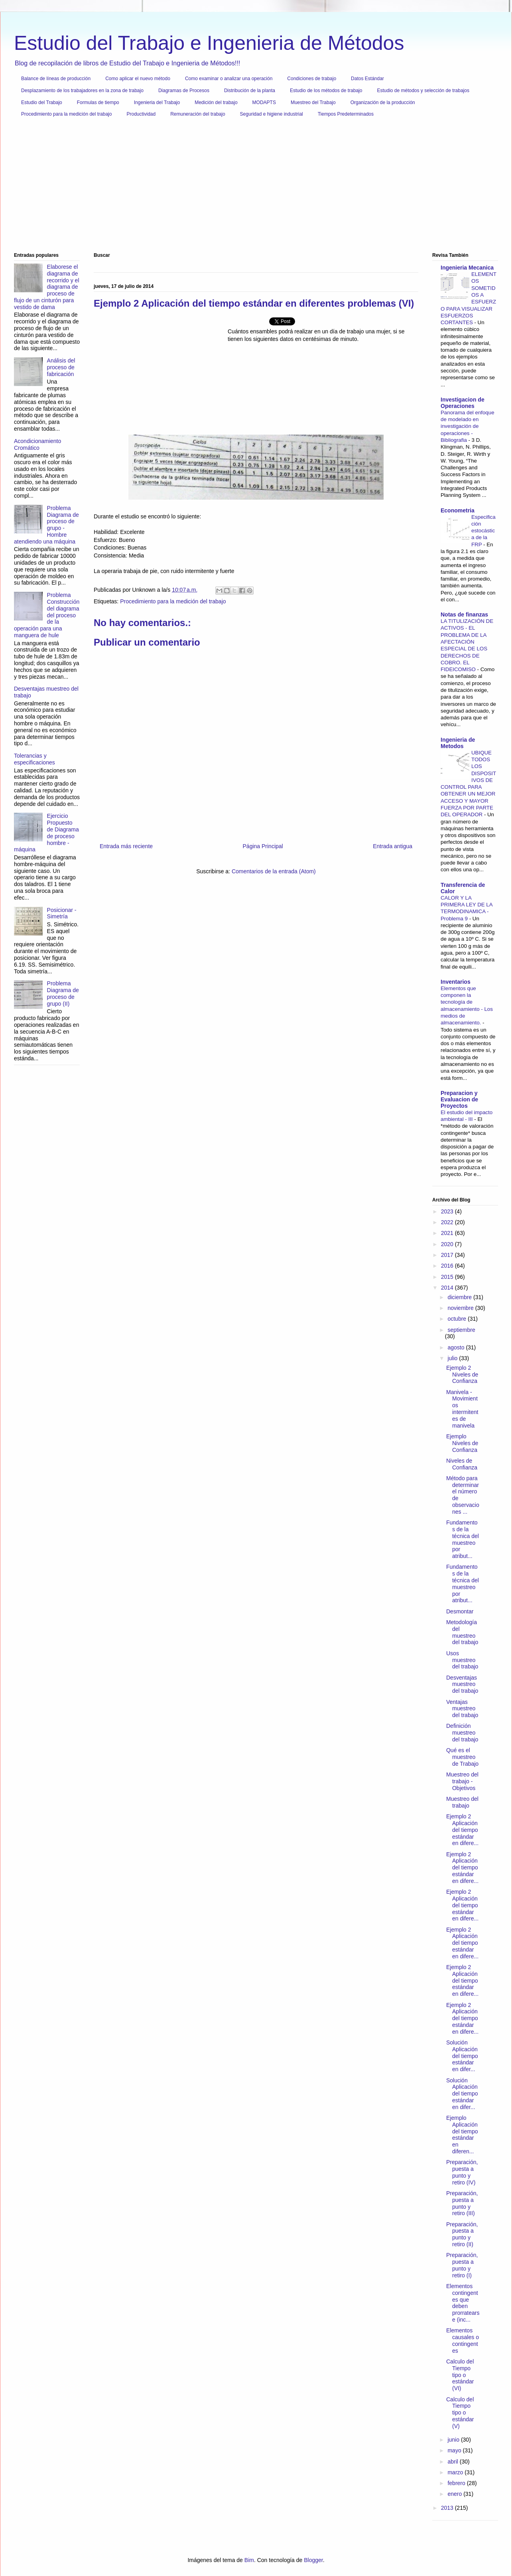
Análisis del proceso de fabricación (61, 367)
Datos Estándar (367, 78)
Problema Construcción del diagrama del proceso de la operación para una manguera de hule (46, 615)
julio (453, 1358)
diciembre (460, 1297)
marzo (456, 2472)
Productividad (141, 114)
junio (454, 2439)
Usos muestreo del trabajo (462, 1660)
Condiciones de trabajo (311, 78)
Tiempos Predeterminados (346, 114)
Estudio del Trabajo (41, 102)
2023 (448, 1211)
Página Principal (263, 846)
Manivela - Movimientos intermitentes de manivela (462, 1409)
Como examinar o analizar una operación (228, 78)
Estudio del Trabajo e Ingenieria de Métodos (209, 43)
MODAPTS (264, 102)
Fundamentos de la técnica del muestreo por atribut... (462, 1539)
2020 (448, 1244)
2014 (448, 1287)
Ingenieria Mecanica (467, 267)
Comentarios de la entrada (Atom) (274, 871)
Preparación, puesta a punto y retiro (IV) (462, 2172)
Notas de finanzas (464, 614)
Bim (249, 2560)
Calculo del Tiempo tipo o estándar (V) (460, 2412)
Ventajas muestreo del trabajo (462, 1709)
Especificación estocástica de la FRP (483, 530)
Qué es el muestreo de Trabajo (462, 1757)
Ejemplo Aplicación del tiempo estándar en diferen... (462, 2135)
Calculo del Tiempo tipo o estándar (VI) (460, 2374)
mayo (455, 2450)
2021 (448, 1233)
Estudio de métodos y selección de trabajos (423, 90)
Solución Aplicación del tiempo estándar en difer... (462, 2055)
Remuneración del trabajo (197, 114)
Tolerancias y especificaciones (34, 759)
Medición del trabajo (216, 102)
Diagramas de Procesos (183, 90)
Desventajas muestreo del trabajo (462, 1684)
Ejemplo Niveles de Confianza (462, 1443)
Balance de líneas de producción (56, 78)
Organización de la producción (383, 102)
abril (453, 2461)
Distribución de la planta (249, 90)
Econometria (458, 510)
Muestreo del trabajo (462, 1802)
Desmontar (459, 1611)
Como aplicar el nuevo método (137, 78)
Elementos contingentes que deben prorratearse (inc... (462, 2303)
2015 (448, 1277)
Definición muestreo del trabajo (462, 1733)
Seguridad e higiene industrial (271, 114)
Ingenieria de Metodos (458, 743)
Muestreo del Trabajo (313, 102)
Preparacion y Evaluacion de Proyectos (459, 1099)
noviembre (461, 1308)
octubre (457, 1319)
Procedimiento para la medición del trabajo (66, 114)
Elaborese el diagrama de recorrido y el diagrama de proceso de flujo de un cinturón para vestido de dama (46, 287)
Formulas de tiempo (98, 102)
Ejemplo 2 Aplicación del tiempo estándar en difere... (462, 1829)
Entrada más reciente (126, 846)
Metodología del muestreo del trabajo (462, 1632)
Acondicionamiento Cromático (37, 444)
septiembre (461, 1330)
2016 (448, 1265)
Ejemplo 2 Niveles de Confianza (462, 1375)
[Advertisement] (253, 188)
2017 (448, 1255)
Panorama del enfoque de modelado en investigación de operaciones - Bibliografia (467, 426)
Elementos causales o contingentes (462, 2340)
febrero (457, 2483)
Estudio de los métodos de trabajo (326, 90)
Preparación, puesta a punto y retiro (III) (462, 2203)
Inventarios (456, 982)
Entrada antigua (392, 846)
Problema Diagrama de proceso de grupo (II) (63, 993)
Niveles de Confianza (461, 1464)
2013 (448, 2508)
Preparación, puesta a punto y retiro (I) (462, 2265)
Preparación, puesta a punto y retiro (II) (462, 2234)
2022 (448, 1222)
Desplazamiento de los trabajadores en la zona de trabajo (82, 90)
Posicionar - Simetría (62, 913)
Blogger (313, 2560)
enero (455, 2494)
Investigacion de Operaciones (462, 402)
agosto (456, 1347)
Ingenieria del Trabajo (157, 102)
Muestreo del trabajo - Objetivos (462, 1781)
